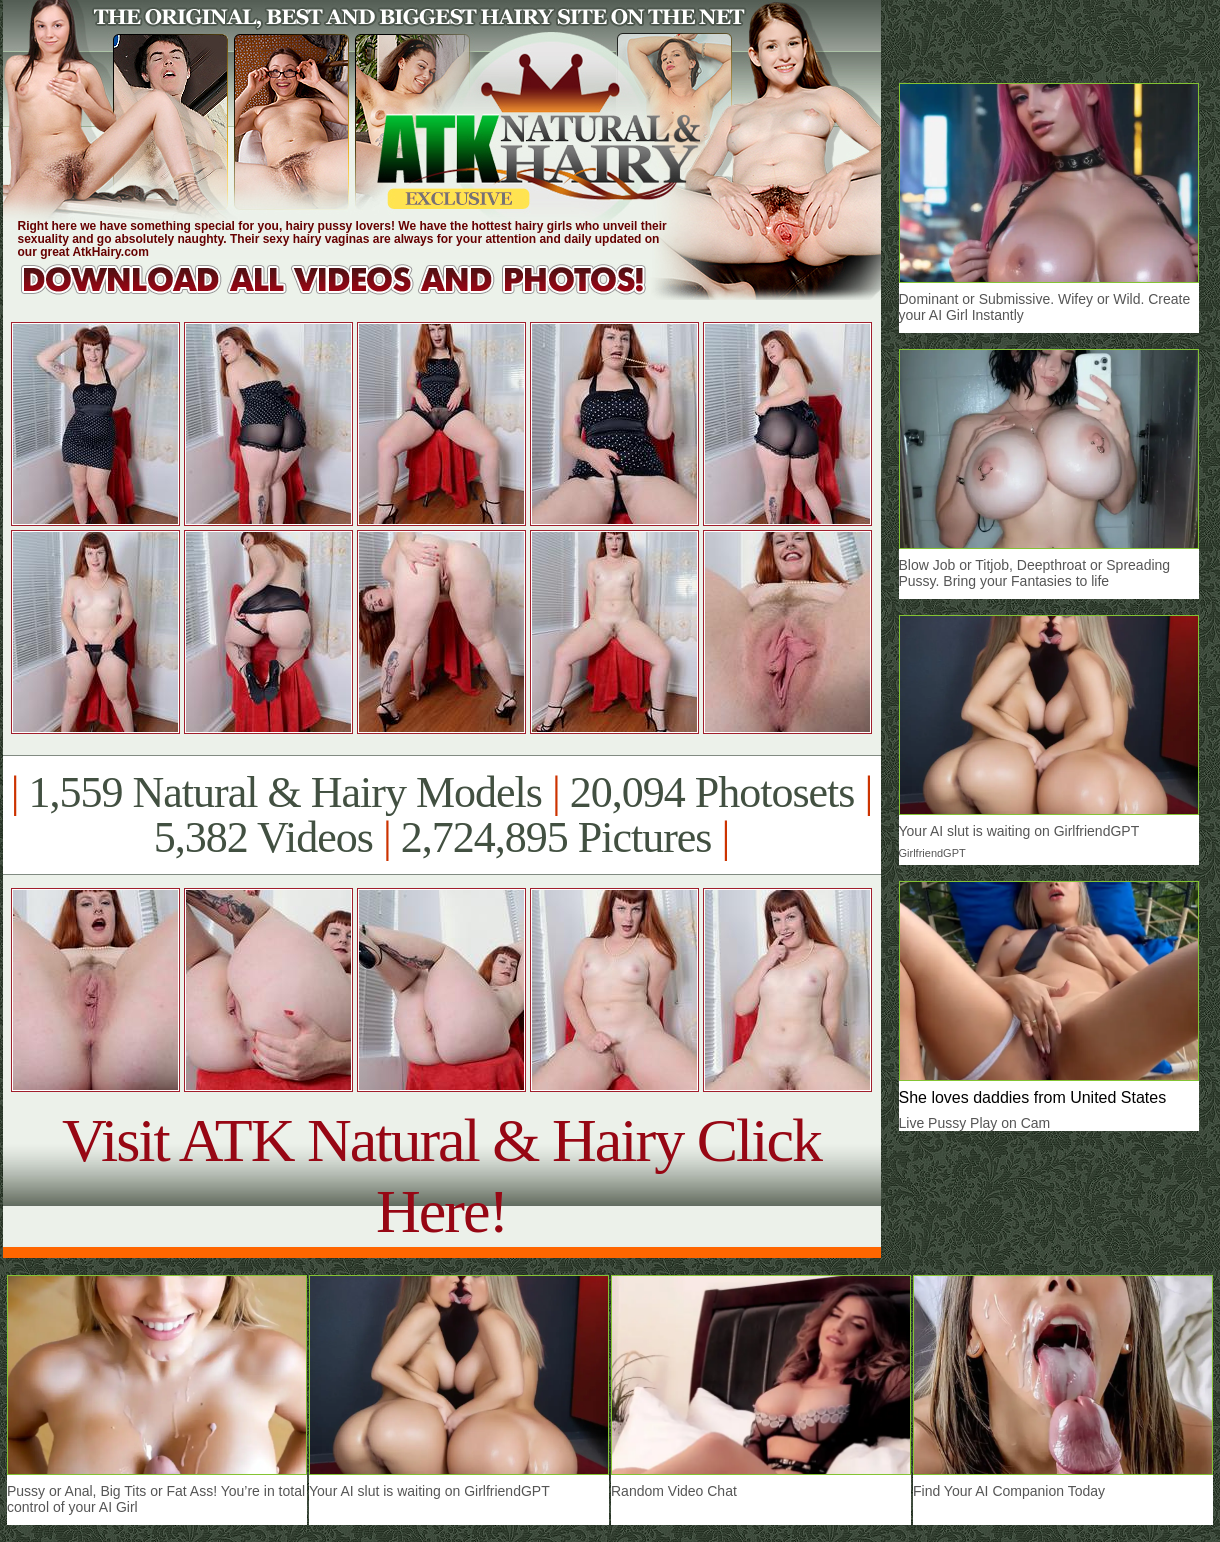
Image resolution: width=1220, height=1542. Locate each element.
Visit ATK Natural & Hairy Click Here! (441, 1175)
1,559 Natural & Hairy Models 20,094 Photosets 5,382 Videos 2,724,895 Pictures (441, 815)
